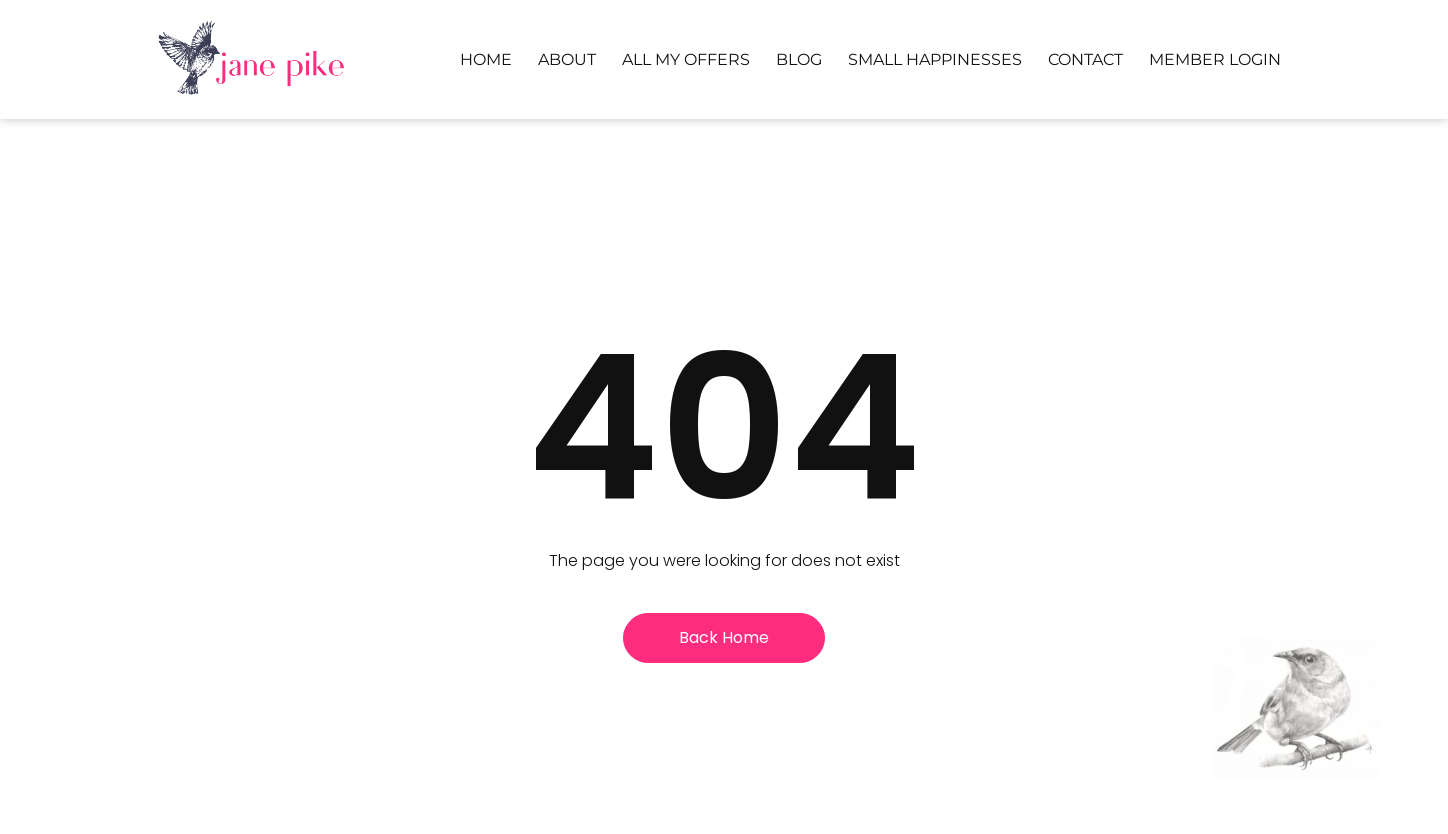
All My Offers (686, 59)
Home (486, 59)
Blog (799, 59)
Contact (1085, 59)
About (567, 59)
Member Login (1215, 59)
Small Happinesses (935, 59)
